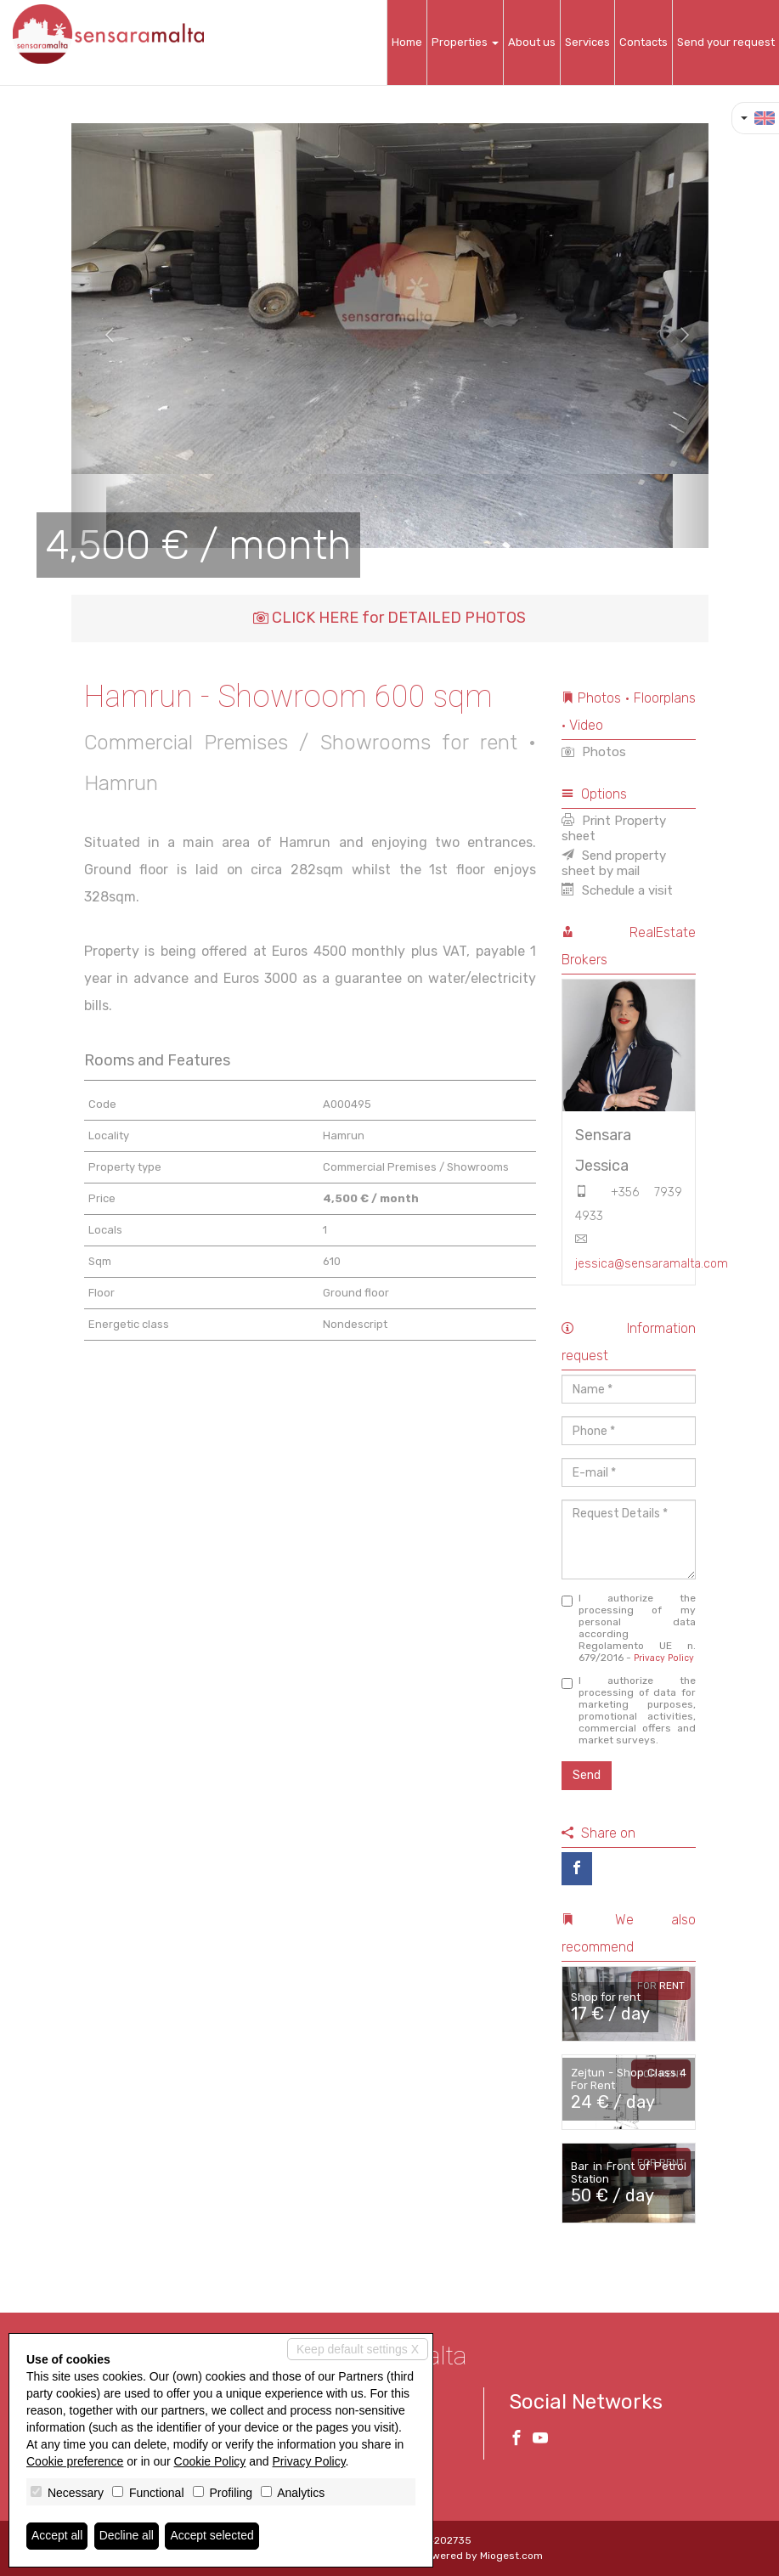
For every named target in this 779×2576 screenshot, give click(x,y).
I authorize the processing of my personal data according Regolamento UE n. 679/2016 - (629, 1628)
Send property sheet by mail (614, 863)
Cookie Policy (210, 2461)
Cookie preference (74, 2461)
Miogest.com (511, 2556)
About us (532, 42)
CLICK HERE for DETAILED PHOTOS (389, 617)
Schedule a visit (617, 890)
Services (587, 42)
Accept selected (213, 2536)
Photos (594, 752)
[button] (103, 335)
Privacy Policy (664, 1658)
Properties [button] (465, 42)
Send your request (726, 42)
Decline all (127, 2536)
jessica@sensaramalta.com (651, 1264)
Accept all (57, 2536)
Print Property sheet (614, 828)
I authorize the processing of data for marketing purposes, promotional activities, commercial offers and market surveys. (629, 1710)
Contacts (643, 42)
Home (407, 42)
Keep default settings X (357, 2349)
